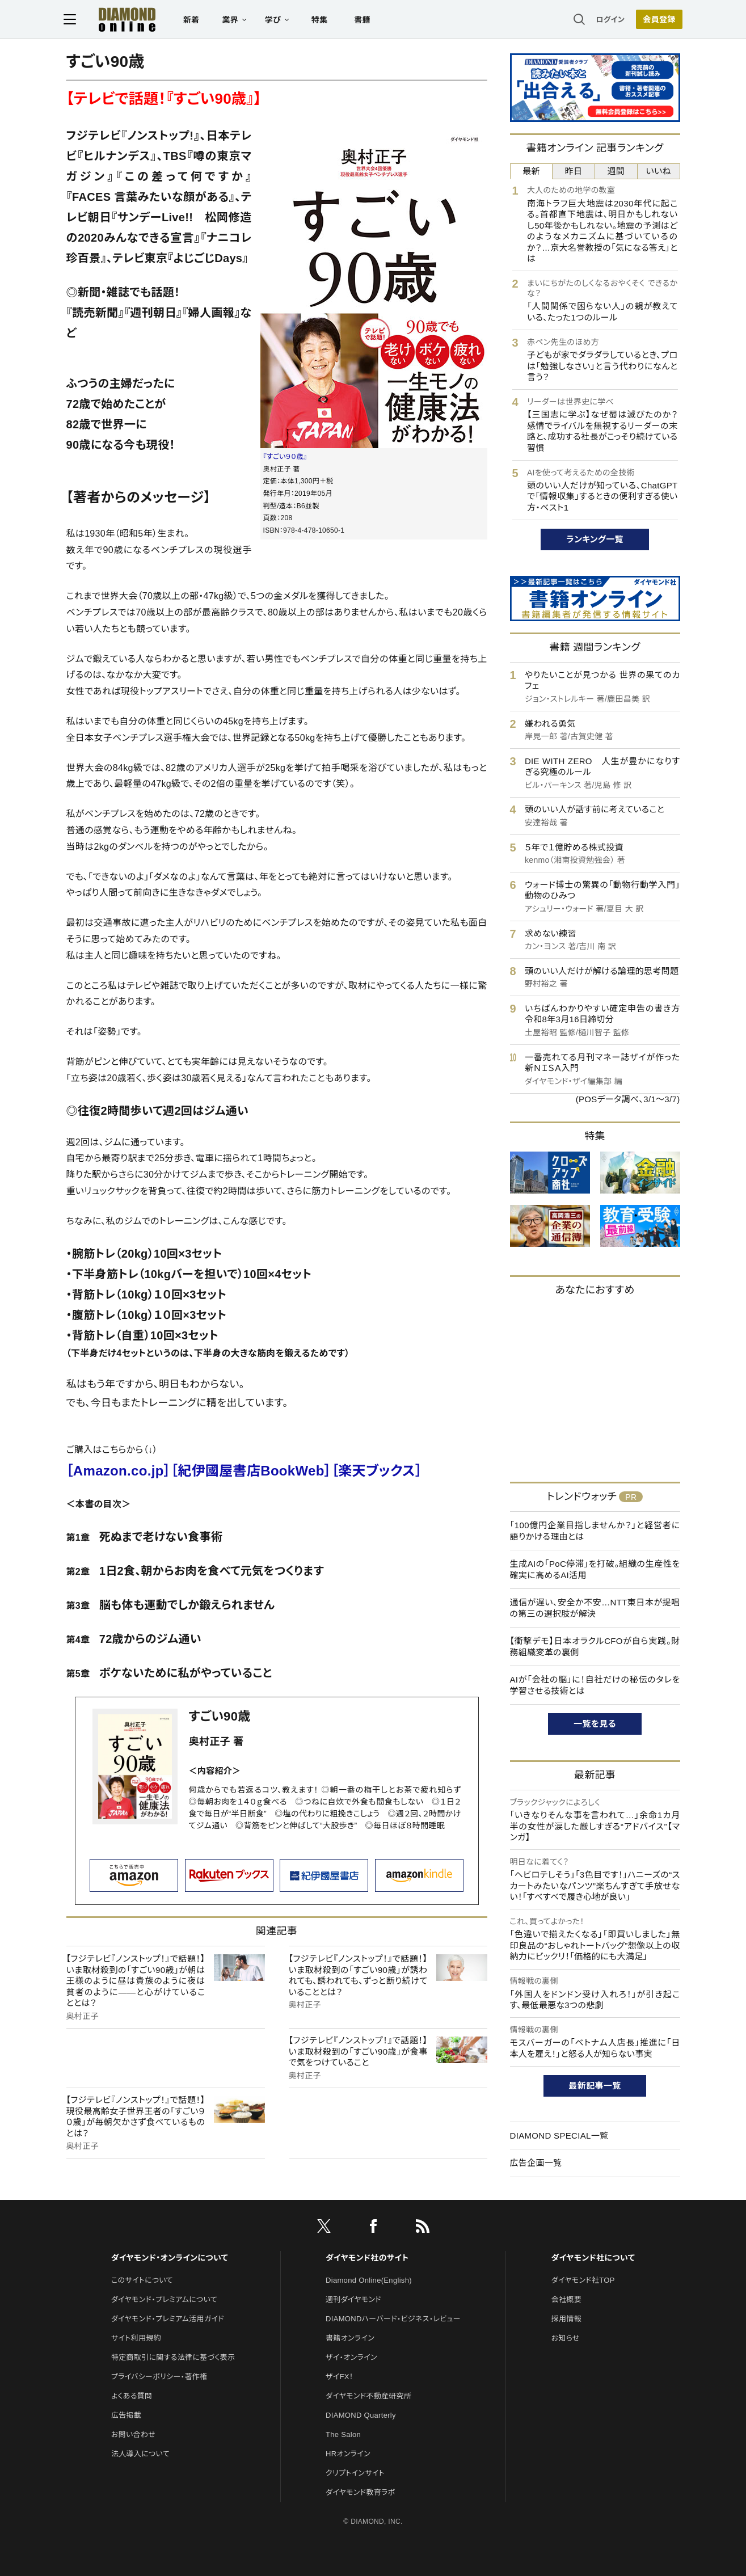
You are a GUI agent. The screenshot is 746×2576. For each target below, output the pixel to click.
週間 (616, 171)
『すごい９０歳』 (285, 457)
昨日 (574, 171)
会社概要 (566, 2299)
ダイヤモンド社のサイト (367, 2257)
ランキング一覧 (594, 539)
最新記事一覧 (595, 2085)
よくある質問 (131, 2396)
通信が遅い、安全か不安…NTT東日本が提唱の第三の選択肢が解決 (595, 1607)
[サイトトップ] (118, 19)
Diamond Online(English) (369, 2280)
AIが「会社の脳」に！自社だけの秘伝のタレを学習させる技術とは (595, 1685)
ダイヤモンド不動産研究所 (368, 2396)
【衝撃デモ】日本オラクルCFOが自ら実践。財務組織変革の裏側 (595, 1646)
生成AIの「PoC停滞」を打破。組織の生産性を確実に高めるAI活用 (595, 1569)
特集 (322, 20)
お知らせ (565, 2338)
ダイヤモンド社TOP (583, 2280)
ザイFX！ (339, 2376)
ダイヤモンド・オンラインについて (169, 2257)
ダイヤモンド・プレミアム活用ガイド (167, 2318)
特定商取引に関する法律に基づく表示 (173, 2357)
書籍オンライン (350, 2338)
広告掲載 (126, 2415)
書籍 (365, 20)
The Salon (343, 2434)
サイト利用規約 (136, 2338)
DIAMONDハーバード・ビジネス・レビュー (393, 2318)
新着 (194, 20)
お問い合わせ (133, 2434)
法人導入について (140, 2453)
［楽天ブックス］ (376, 1470)
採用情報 (566, 2318)
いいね (658, 171)
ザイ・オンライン (351, 2357)
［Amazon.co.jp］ (118, 1470)
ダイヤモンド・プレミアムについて (164, 2299)
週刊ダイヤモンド (353, 2299)
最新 (531, 171)
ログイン (607, 19)
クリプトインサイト (355, 2473)
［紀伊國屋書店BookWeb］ (251, 1470)
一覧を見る (595, 1723)
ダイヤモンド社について (593, 2257)
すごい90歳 (220, 1716)
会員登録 (656, 19)
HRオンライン (348, 2453)
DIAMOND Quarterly (361, 2415)
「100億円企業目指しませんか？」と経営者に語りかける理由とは (595, 1530)
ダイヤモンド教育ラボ (360, 2492)
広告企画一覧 (536, 2163)
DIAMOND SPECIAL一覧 (559, 2135)
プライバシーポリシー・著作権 (159, 2376)
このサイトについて (142, 2280)
